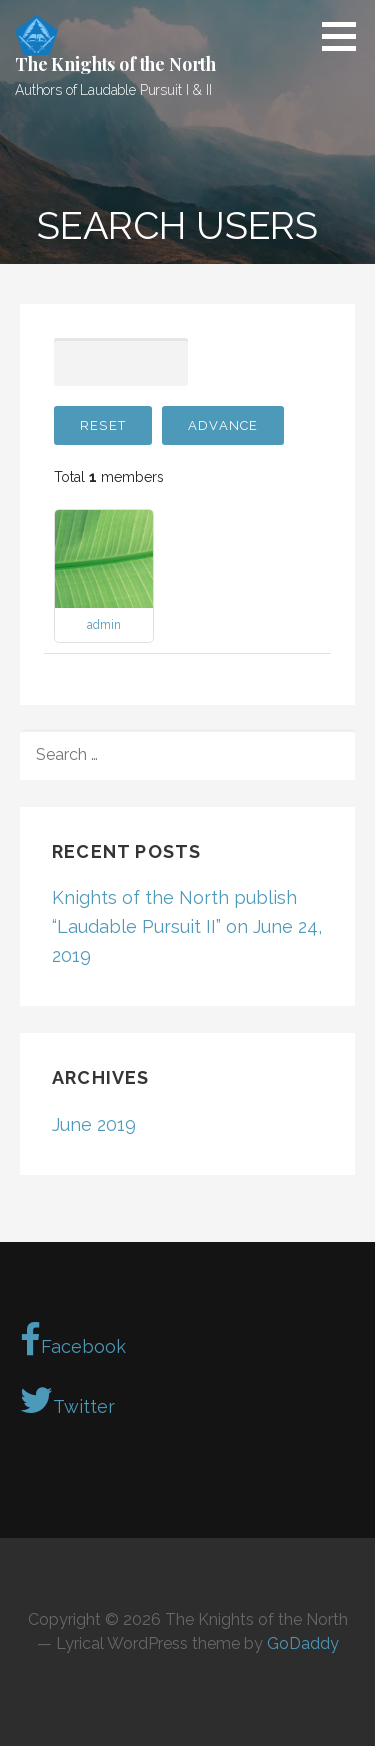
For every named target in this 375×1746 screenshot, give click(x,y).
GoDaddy (303, 1643)
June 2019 (94, 1124)
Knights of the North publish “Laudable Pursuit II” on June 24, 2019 (187, 926)
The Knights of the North (115, 64)
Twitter (67, 1400)
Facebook (73, 1340)
